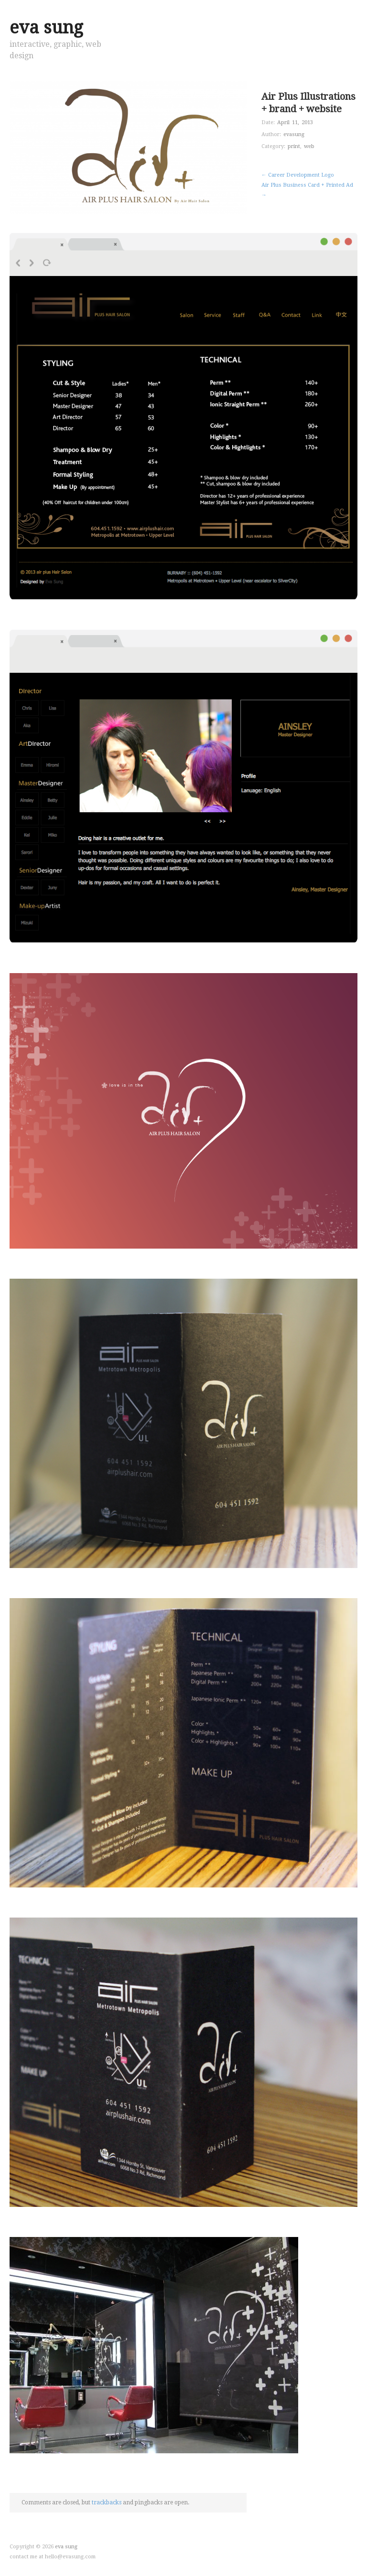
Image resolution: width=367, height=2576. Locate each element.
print (294, 146)
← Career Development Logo (297, 175)
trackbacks (106, 2502)
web (309, 146)
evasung (293, 134)
